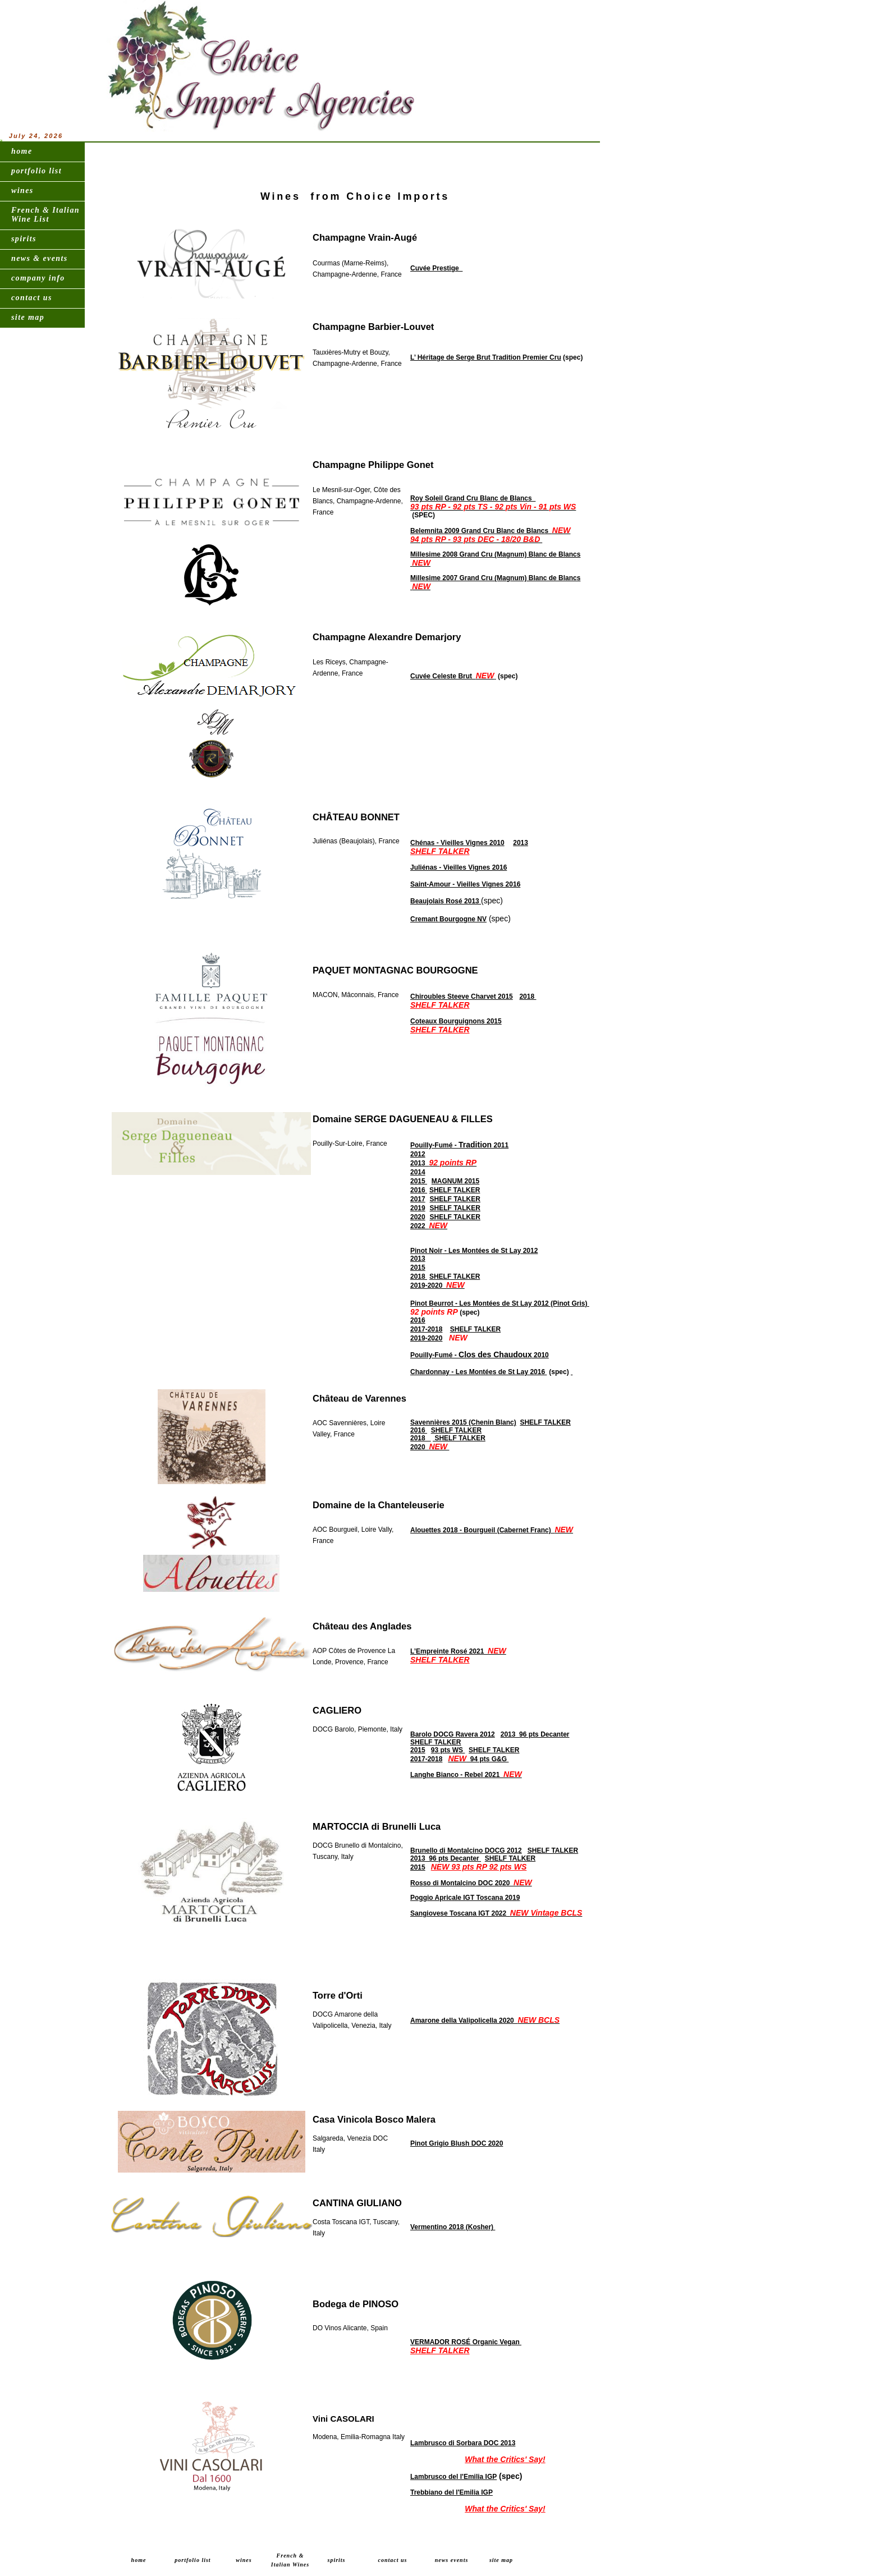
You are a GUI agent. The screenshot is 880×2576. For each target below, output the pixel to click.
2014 (417, 1172)
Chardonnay (430, 1372)
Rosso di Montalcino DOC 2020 (471, 1883)
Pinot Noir (426, 1251)
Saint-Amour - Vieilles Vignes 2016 (465, 884)
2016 (418, 1190)
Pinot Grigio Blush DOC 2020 (456, 2143)
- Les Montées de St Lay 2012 (490, 1251)
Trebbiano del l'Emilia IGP (451, 2492)
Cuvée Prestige (436, 268)
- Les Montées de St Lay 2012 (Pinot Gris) (521, 1303)
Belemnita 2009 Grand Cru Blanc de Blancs (490, 535)
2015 (418, 1181)
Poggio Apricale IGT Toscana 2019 (465, 1898)
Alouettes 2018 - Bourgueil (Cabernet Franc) (491, 1530)
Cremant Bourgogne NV (448, 919)
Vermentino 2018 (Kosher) (452, 2227)
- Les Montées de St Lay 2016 (498, 1372)
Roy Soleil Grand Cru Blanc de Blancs (493, 502)
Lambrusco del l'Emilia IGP (453, 2477)
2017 (417, 1199)
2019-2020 (437, 1285)
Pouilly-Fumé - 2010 (479, 1355)
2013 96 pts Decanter (535, 1734)
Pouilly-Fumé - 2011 (459, 1145)
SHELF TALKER (440, 851)
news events (452, 2560)
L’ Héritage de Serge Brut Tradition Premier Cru (485, 357)
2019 (417, 1208)
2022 (428, 1226)
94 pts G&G (478, 1759)
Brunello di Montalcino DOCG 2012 (466, 1850)
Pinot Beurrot (431, 1303)
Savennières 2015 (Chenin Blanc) (463, 1422)
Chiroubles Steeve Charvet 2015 (461, 996)
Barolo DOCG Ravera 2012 (452, 1734)
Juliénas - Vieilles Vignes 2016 (458, 867)
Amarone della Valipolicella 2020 (485, 2020)
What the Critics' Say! (505, 2459)
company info (38, 278)
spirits (23, 239)
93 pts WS (448, 1750)
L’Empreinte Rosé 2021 (458, 1651)
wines (22, 190)
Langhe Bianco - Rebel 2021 (466, 1775)
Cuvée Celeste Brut (453, 676)
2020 (417, 1217)
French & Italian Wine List (45, 214)
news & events (39, 258)
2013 (520, 843)
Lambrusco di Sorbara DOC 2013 (462, 2443)
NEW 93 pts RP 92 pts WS (479, 1866)
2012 (417, 1154)
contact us (31, 297)
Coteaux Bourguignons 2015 (456, 1021)
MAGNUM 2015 (455, 1181)
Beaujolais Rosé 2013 (445, 901)
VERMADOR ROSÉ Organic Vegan (465, 2342)
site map (27, 317)
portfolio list (36, 171)
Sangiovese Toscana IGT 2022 (496, 1913)
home (22, 151)
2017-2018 (426, 1329)
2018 (527, 996)
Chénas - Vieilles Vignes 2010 (457, 843)
